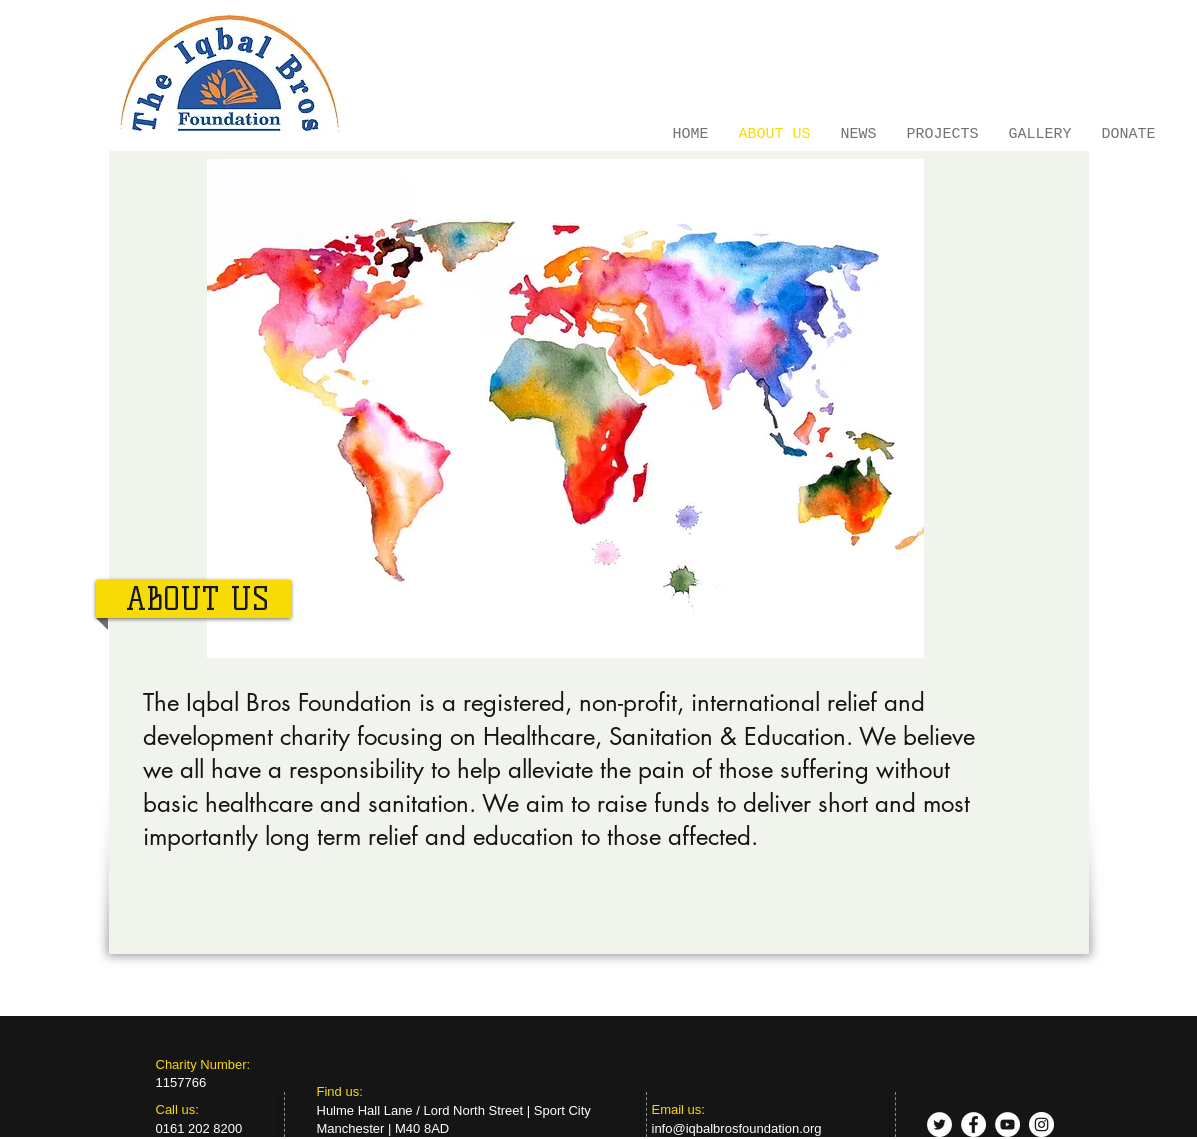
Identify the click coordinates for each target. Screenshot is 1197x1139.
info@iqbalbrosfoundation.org (737, 1128)
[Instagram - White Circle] (1041, 1124)
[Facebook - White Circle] (973, 1124)
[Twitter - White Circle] (939, 1124)
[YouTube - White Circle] (1007, 1124)
